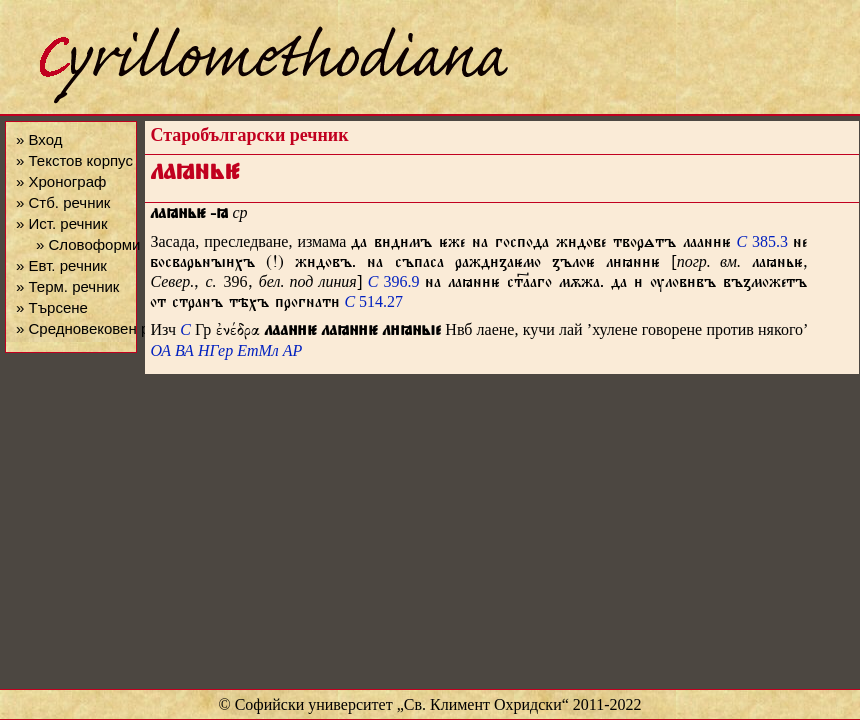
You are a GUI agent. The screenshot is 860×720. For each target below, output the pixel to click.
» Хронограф (61, 181)
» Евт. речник (61, 265)
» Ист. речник (62, 223)
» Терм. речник (67, 286)
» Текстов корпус (74, 160)
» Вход (39, 139)
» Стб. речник (63, 202)
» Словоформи (88, 244)
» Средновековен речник (102, 328)
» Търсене (52, 307)
